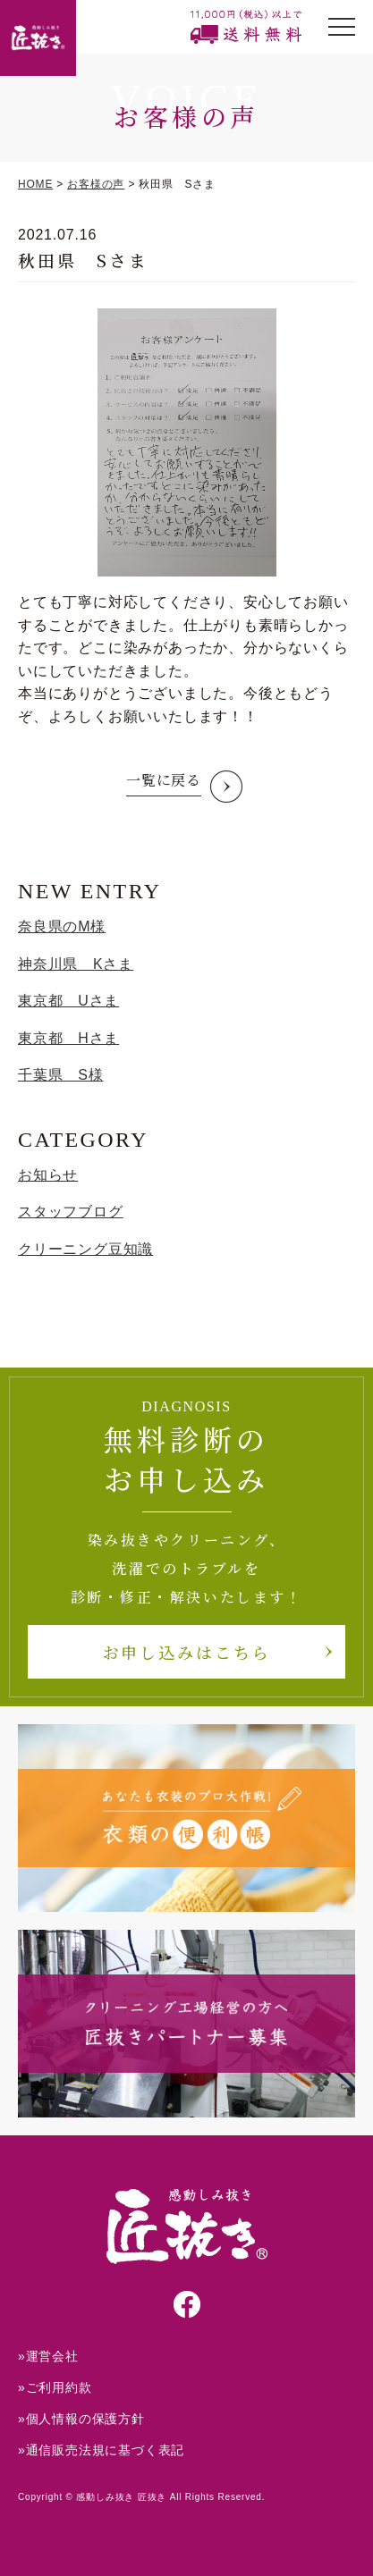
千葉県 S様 (60, 1074)
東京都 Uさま (68, 1000)
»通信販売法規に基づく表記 (101, 2450)
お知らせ (48, 1175)
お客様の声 (95, 184)
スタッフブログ (70, 1211)
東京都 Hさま (68, 1038)
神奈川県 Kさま (75, 964)
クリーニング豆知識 (85, 1249)
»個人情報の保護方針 (81, 2419)
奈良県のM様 (62, 926)
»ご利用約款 (55, 2387)
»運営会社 (48, 2356)
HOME (35, 184)
